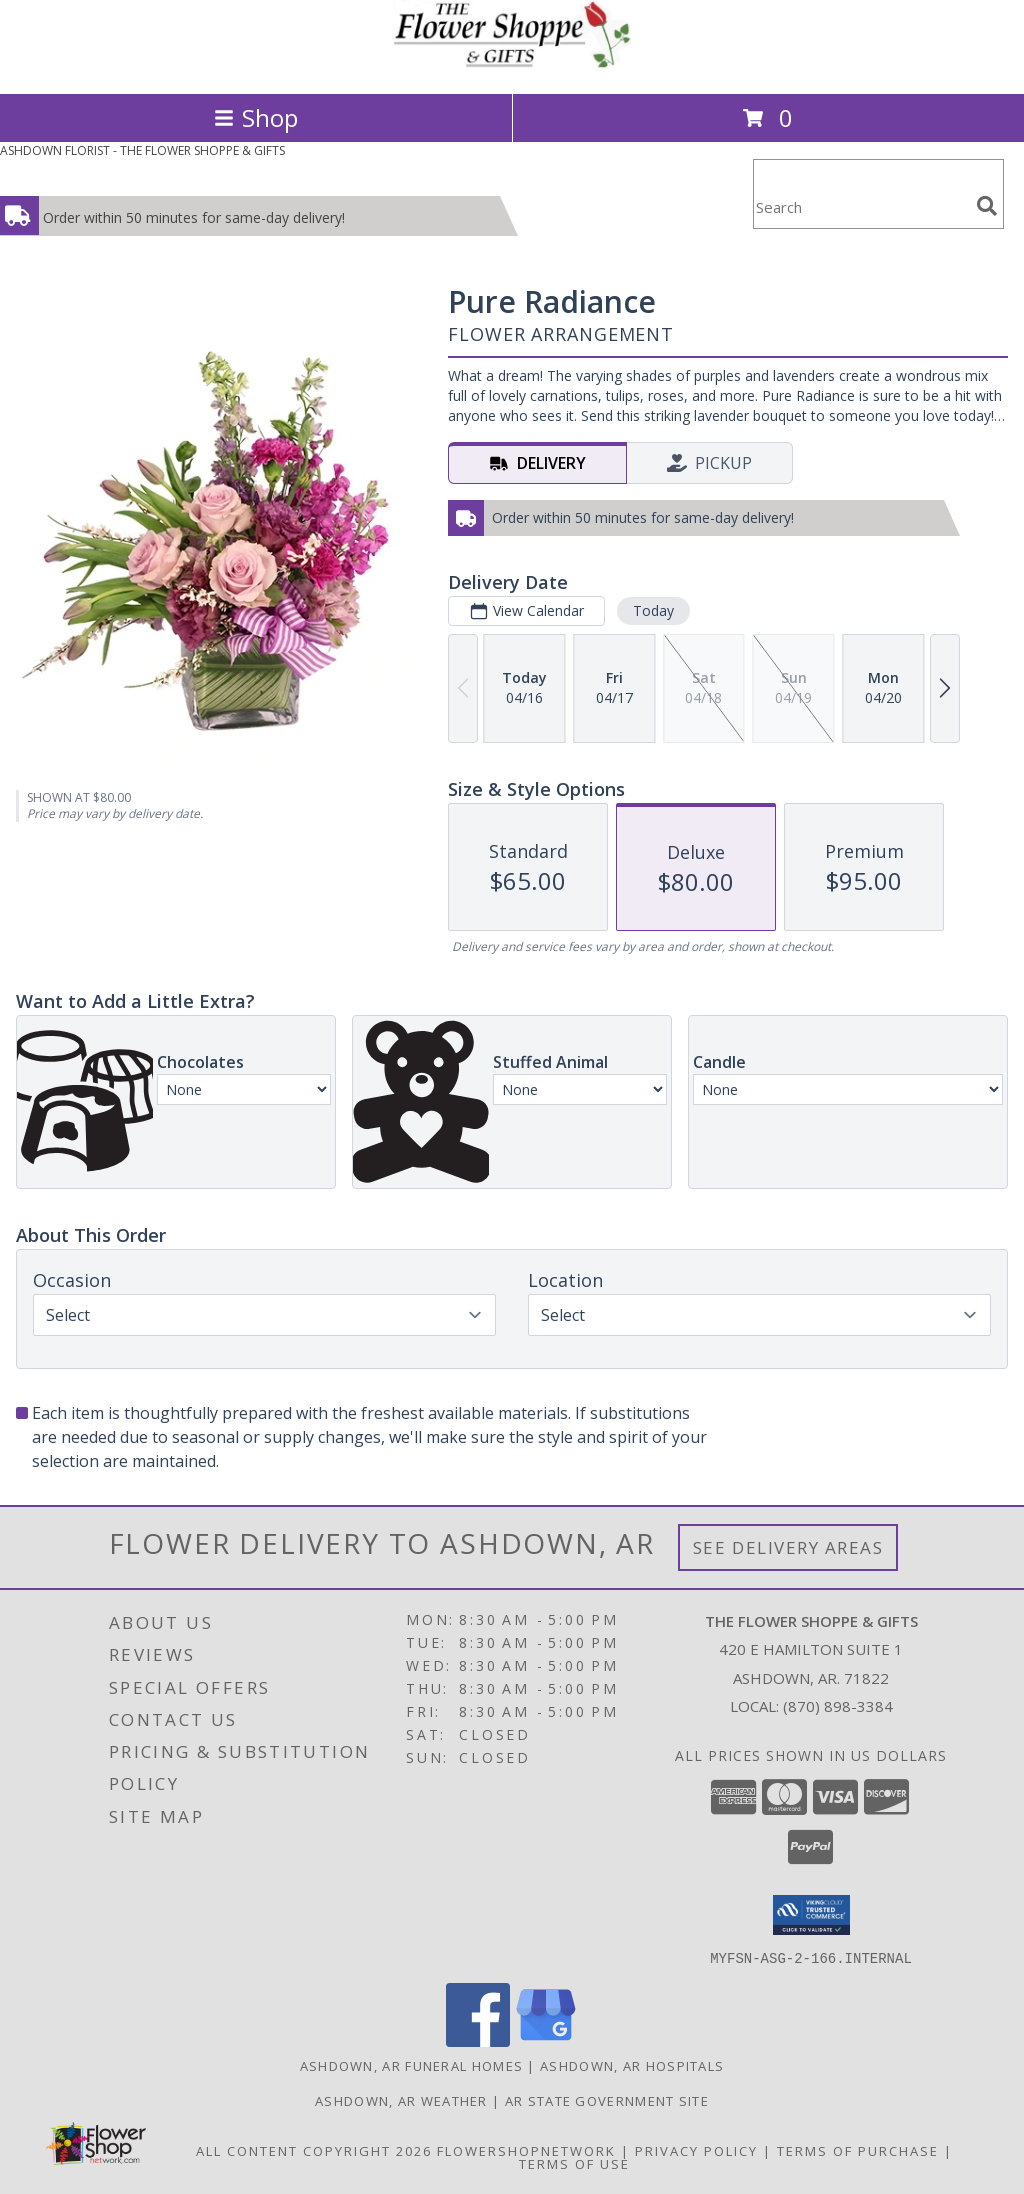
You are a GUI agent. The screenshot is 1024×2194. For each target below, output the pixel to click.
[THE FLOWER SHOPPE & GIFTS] (512, 64)
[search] (987, 206)
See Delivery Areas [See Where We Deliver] (788, 1547)
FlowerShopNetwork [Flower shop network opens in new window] (526, 2150)
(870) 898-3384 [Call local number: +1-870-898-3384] (838, 1706)
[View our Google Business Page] (546, 2040)
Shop (256, 117)
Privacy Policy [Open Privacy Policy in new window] (696, 2150)
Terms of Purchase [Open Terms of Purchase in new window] (858, 2150)
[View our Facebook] (478, 2040)
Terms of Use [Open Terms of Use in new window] (574, 2163)
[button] (811, 1915)
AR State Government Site (607, 2100)
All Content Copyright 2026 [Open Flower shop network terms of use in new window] (314, 2150)
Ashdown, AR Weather (401, 2100)
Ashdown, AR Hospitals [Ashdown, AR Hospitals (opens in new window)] (632, 2065)
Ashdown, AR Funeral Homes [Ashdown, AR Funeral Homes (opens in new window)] (412, 2065)
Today (653, 610)
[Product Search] (861, 206)
